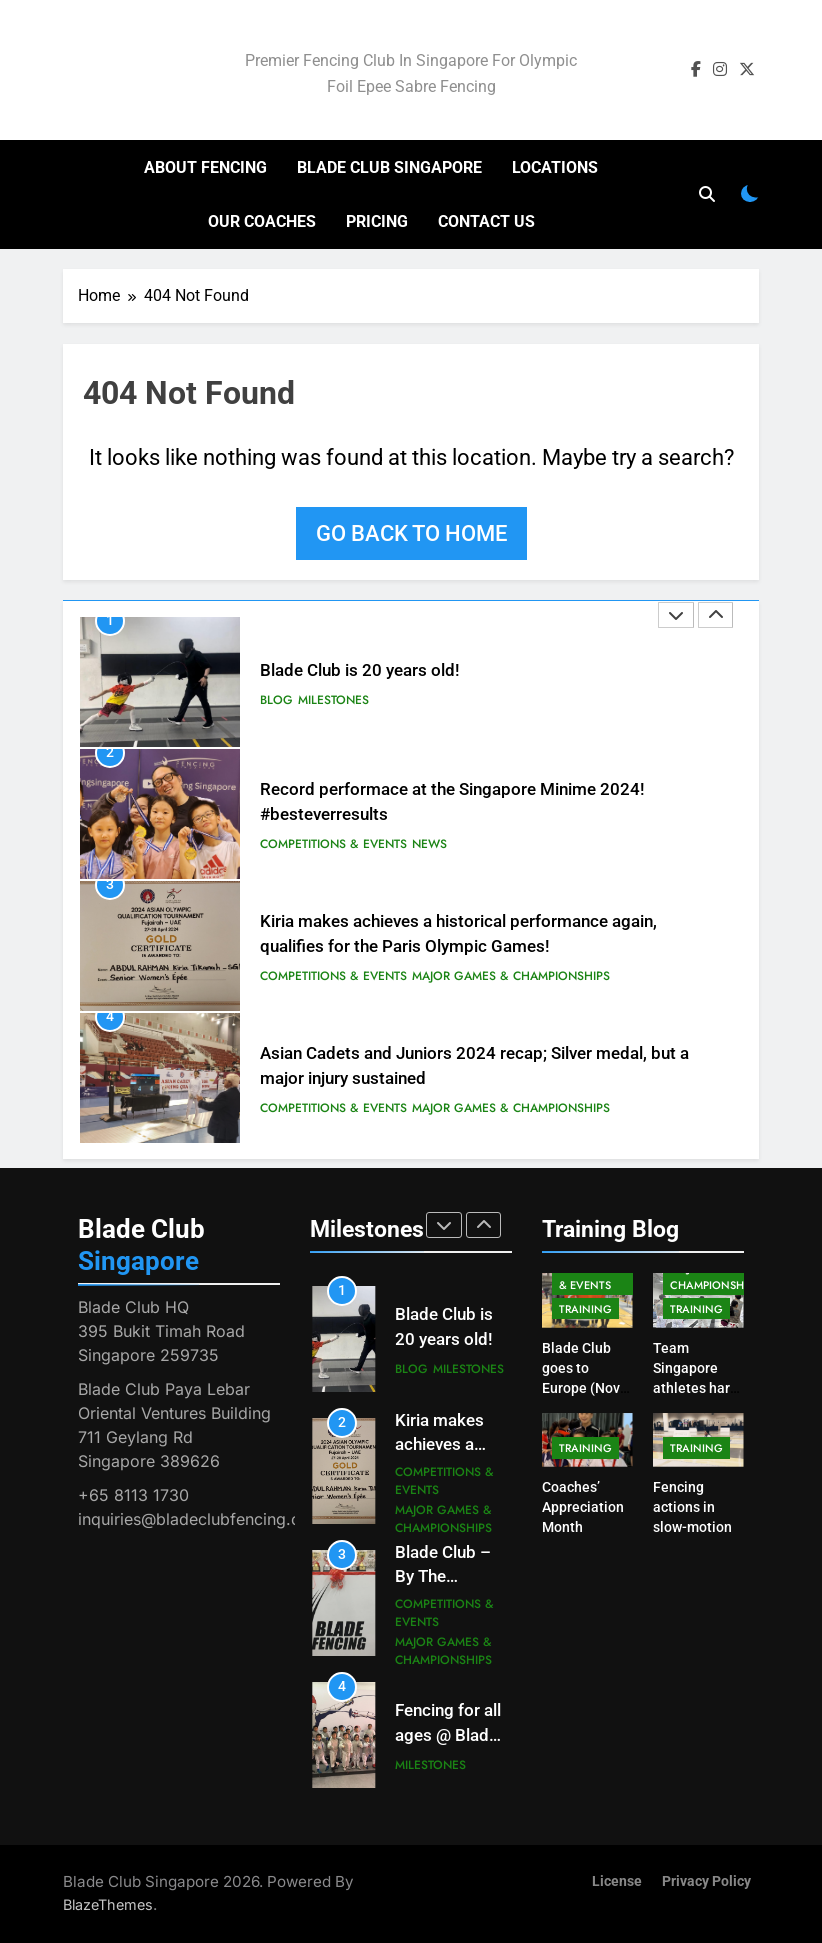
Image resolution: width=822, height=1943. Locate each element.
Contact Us (486, 221)
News (429, 844)
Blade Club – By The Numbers (443, 1577)
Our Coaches (262, 221)
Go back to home (411, 533)
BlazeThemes (108, 1904)
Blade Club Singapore (389, 167)
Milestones (333, 700)
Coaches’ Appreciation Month (583, 1507)
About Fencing (205, 167)
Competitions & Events (333, 844)
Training (585, 1309)
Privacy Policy (706, 1881)
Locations (555, 167)
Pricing (377, 221)
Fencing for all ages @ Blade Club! (448, 1735)
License (617, 1881)
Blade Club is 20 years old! (360, 670)
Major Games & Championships (511, 976)
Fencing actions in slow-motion (692, 1507)
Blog (276, 700)
